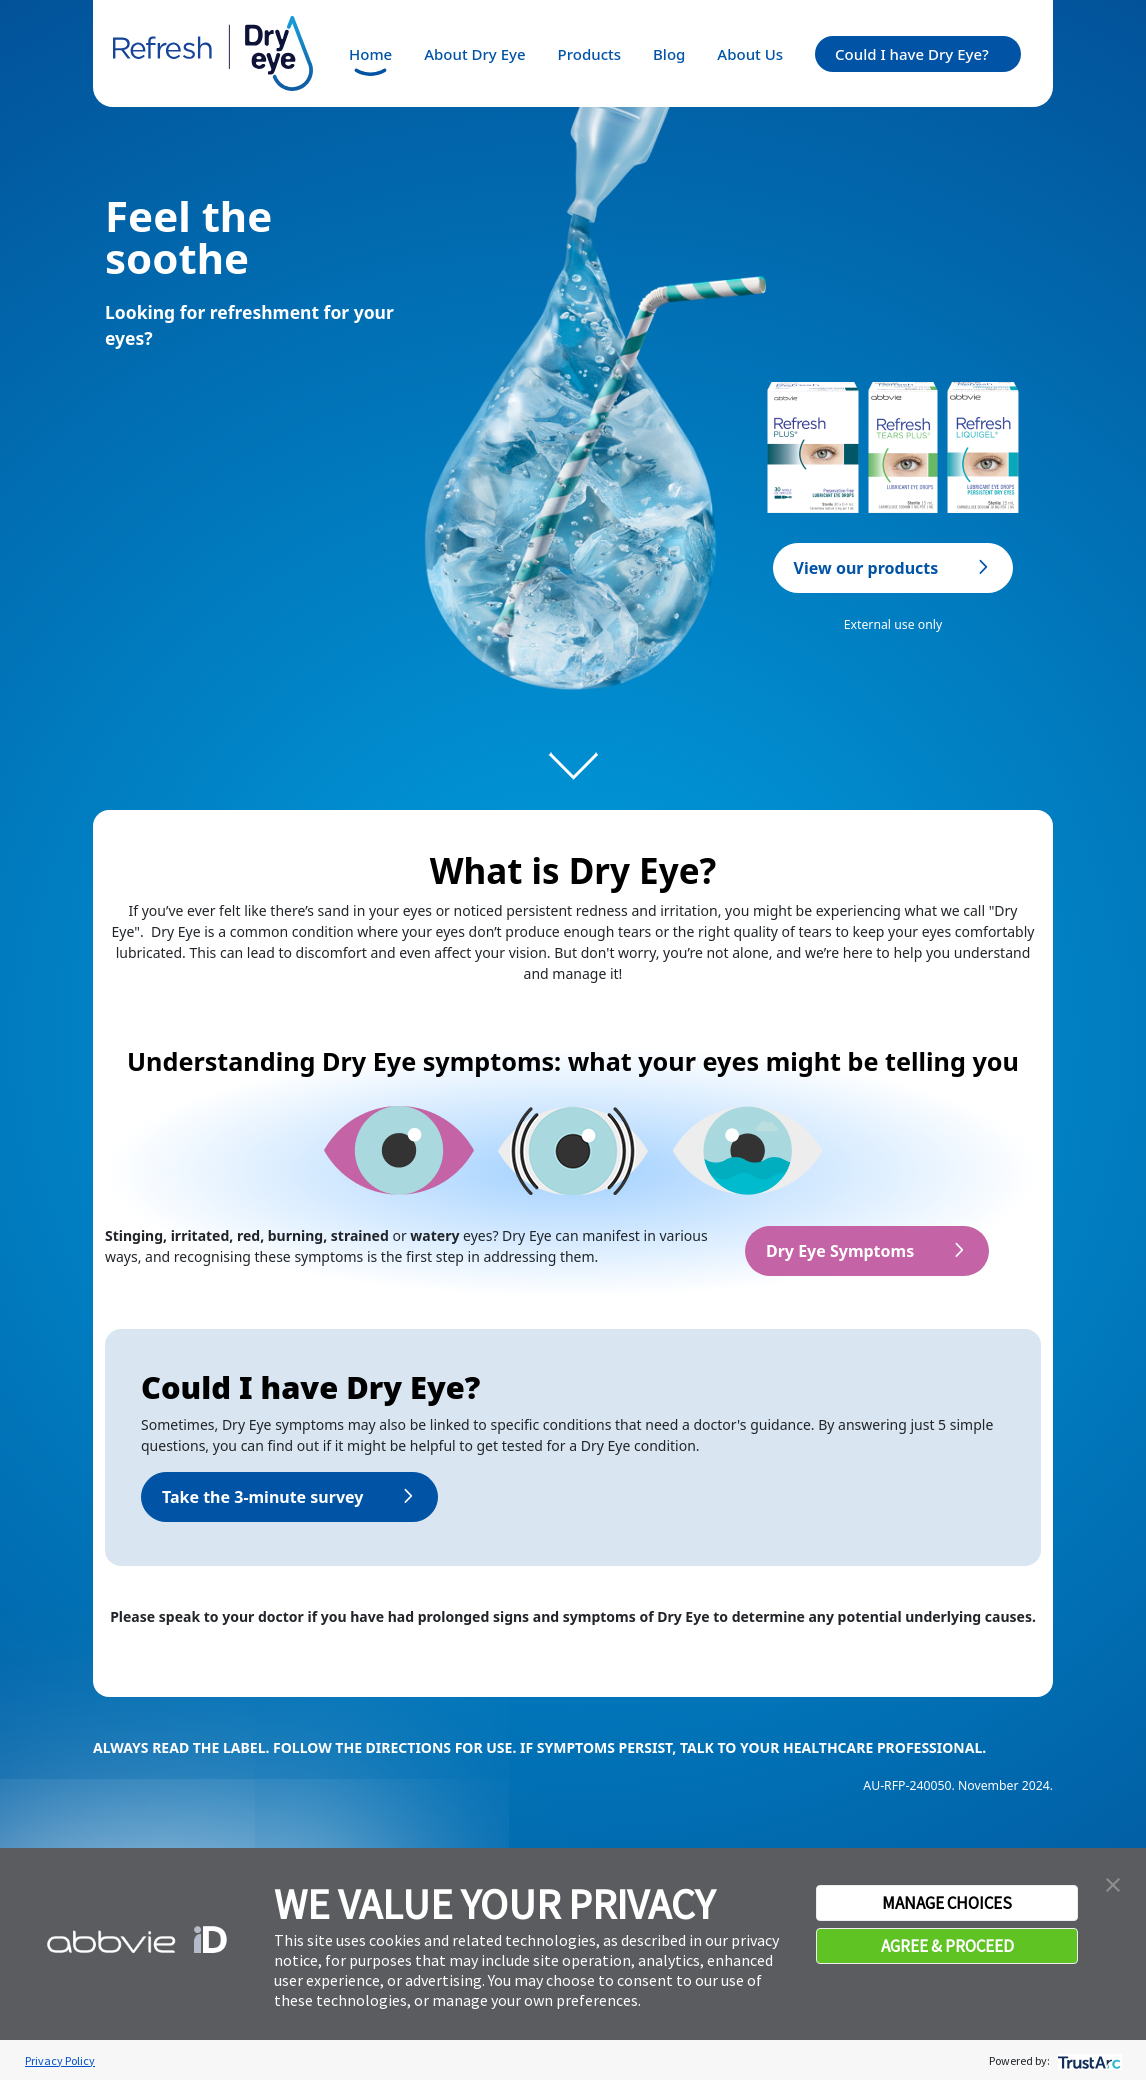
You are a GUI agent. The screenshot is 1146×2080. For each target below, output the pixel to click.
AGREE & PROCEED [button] (947, 1946)
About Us (750, 54)
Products (589, 54)
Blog (669, 54)
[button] (1113, 1883)
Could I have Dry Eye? (912, 54)
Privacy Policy (60, 2060)
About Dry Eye (474, 54)
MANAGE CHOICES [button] (947, 1903)
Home (370, 54)
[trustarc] (1087, 2060)
